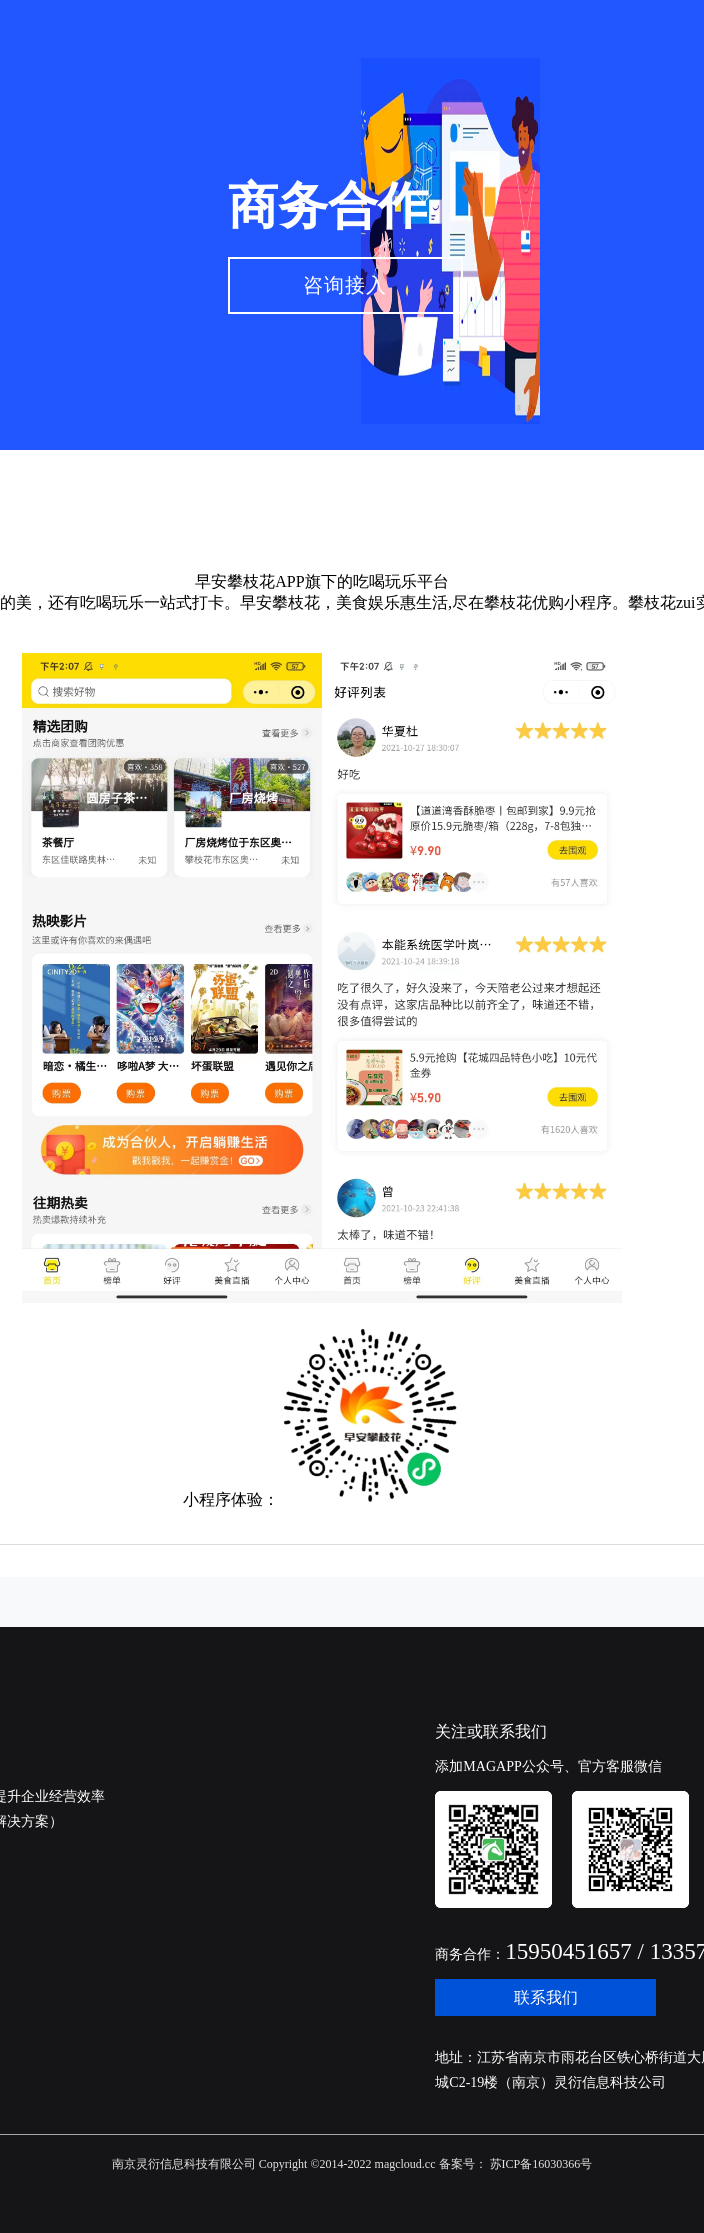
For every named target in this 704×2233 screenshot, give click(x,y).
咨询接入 (345, 285)
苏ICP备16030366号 (540, 2164)
